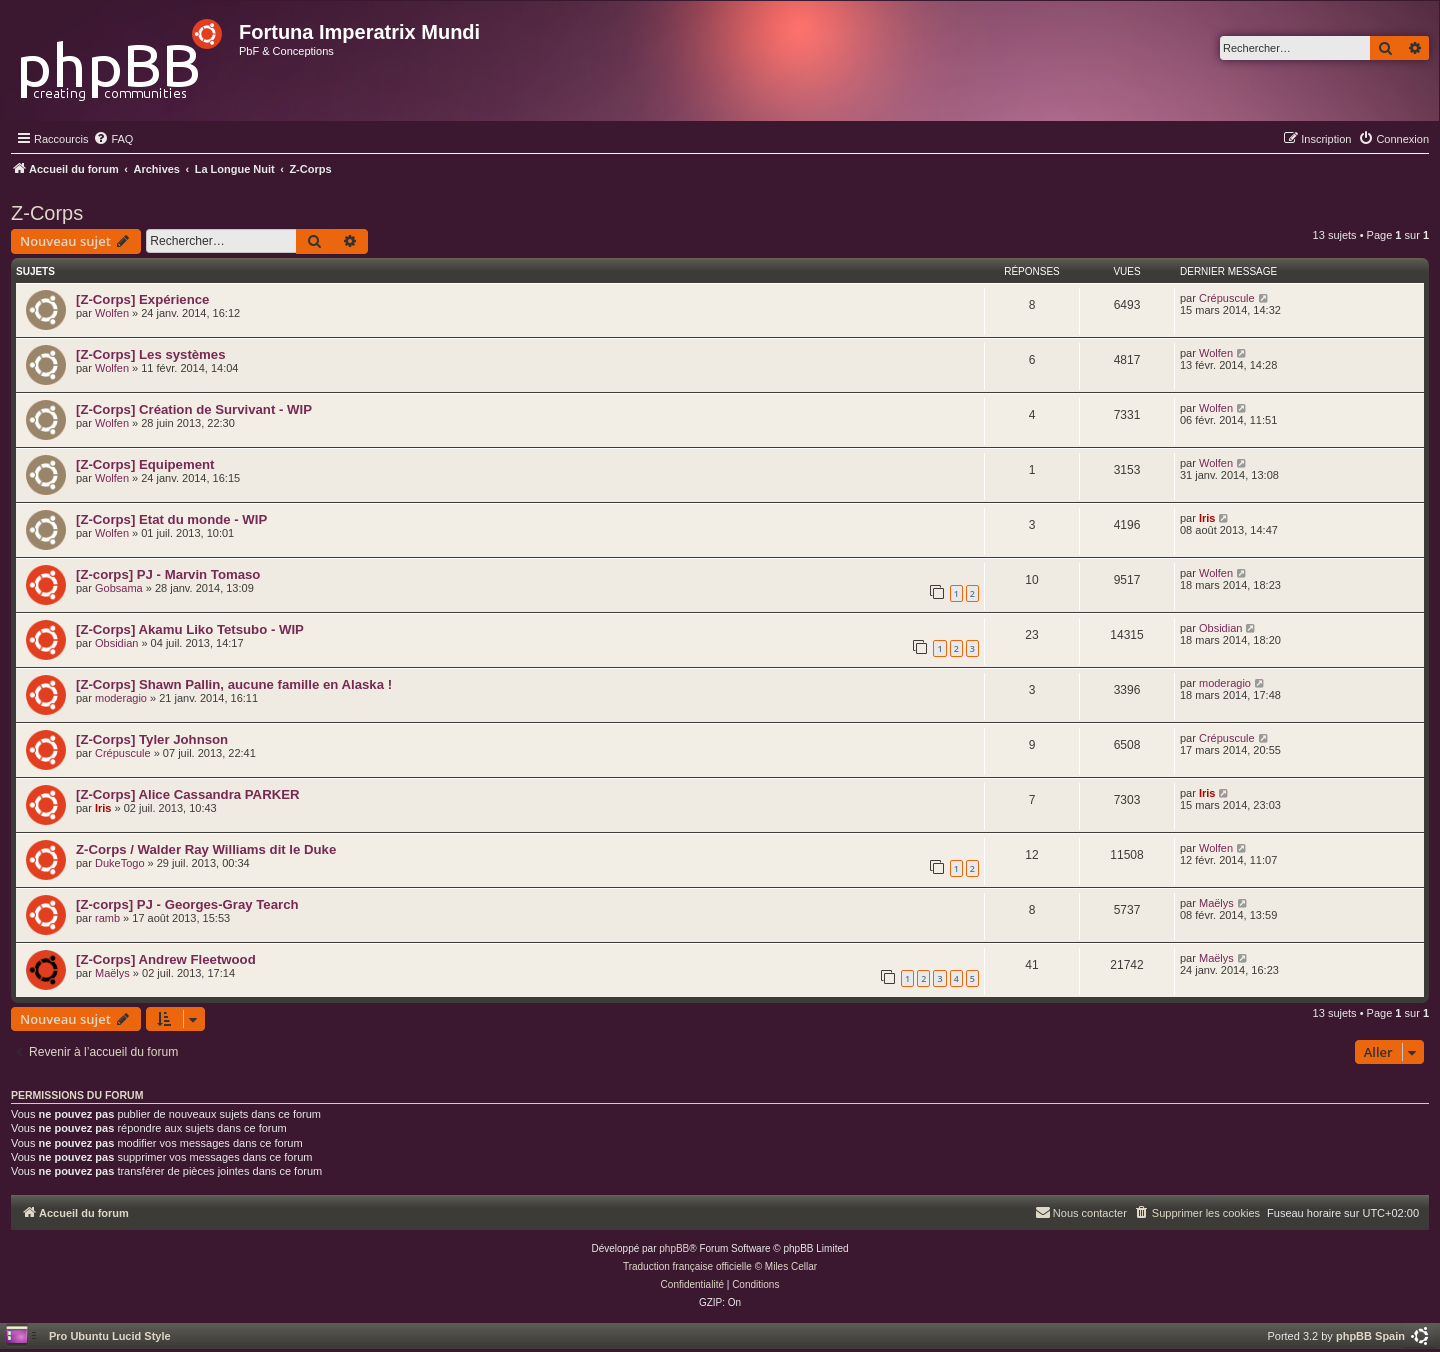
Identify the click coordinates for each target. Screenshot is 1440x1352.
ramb (107, 918)
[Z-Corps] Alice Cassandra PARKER (188, 794)
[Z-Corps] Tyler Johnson (152, 739)
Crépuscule (1227, 298)
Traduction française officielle (687, 1266)
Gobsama (119, 588)
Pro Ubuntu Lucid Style (110, 1336)
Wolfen (112, 313)
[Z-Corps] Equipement (145, 464)
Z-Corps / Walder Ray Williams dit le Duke (206, 849)
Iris (1207, 518)
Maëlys (1216, 903)
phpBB (674, 1248)
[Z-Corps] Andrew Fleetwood (166, 959)
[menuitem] (113, 139)
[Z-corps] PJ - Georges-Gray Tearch (187, 904)
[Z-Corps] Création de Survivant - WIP (194, 409)
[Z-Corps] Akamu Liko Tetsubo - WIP (190, 629)
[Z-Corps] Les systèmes (151, 354)
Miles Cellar (791, 1266)
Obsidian (116, 643)
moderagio (121, 698)
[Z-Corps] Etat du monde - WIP (171, 519)
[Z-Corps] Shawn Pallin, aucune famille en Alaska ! (234, 684)
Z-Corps (47, 213)
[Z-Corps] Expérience (142, 299)
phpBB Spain (1370, 1336)
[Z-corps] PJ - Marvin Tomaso (168, 574)
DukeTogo (120, 863)
